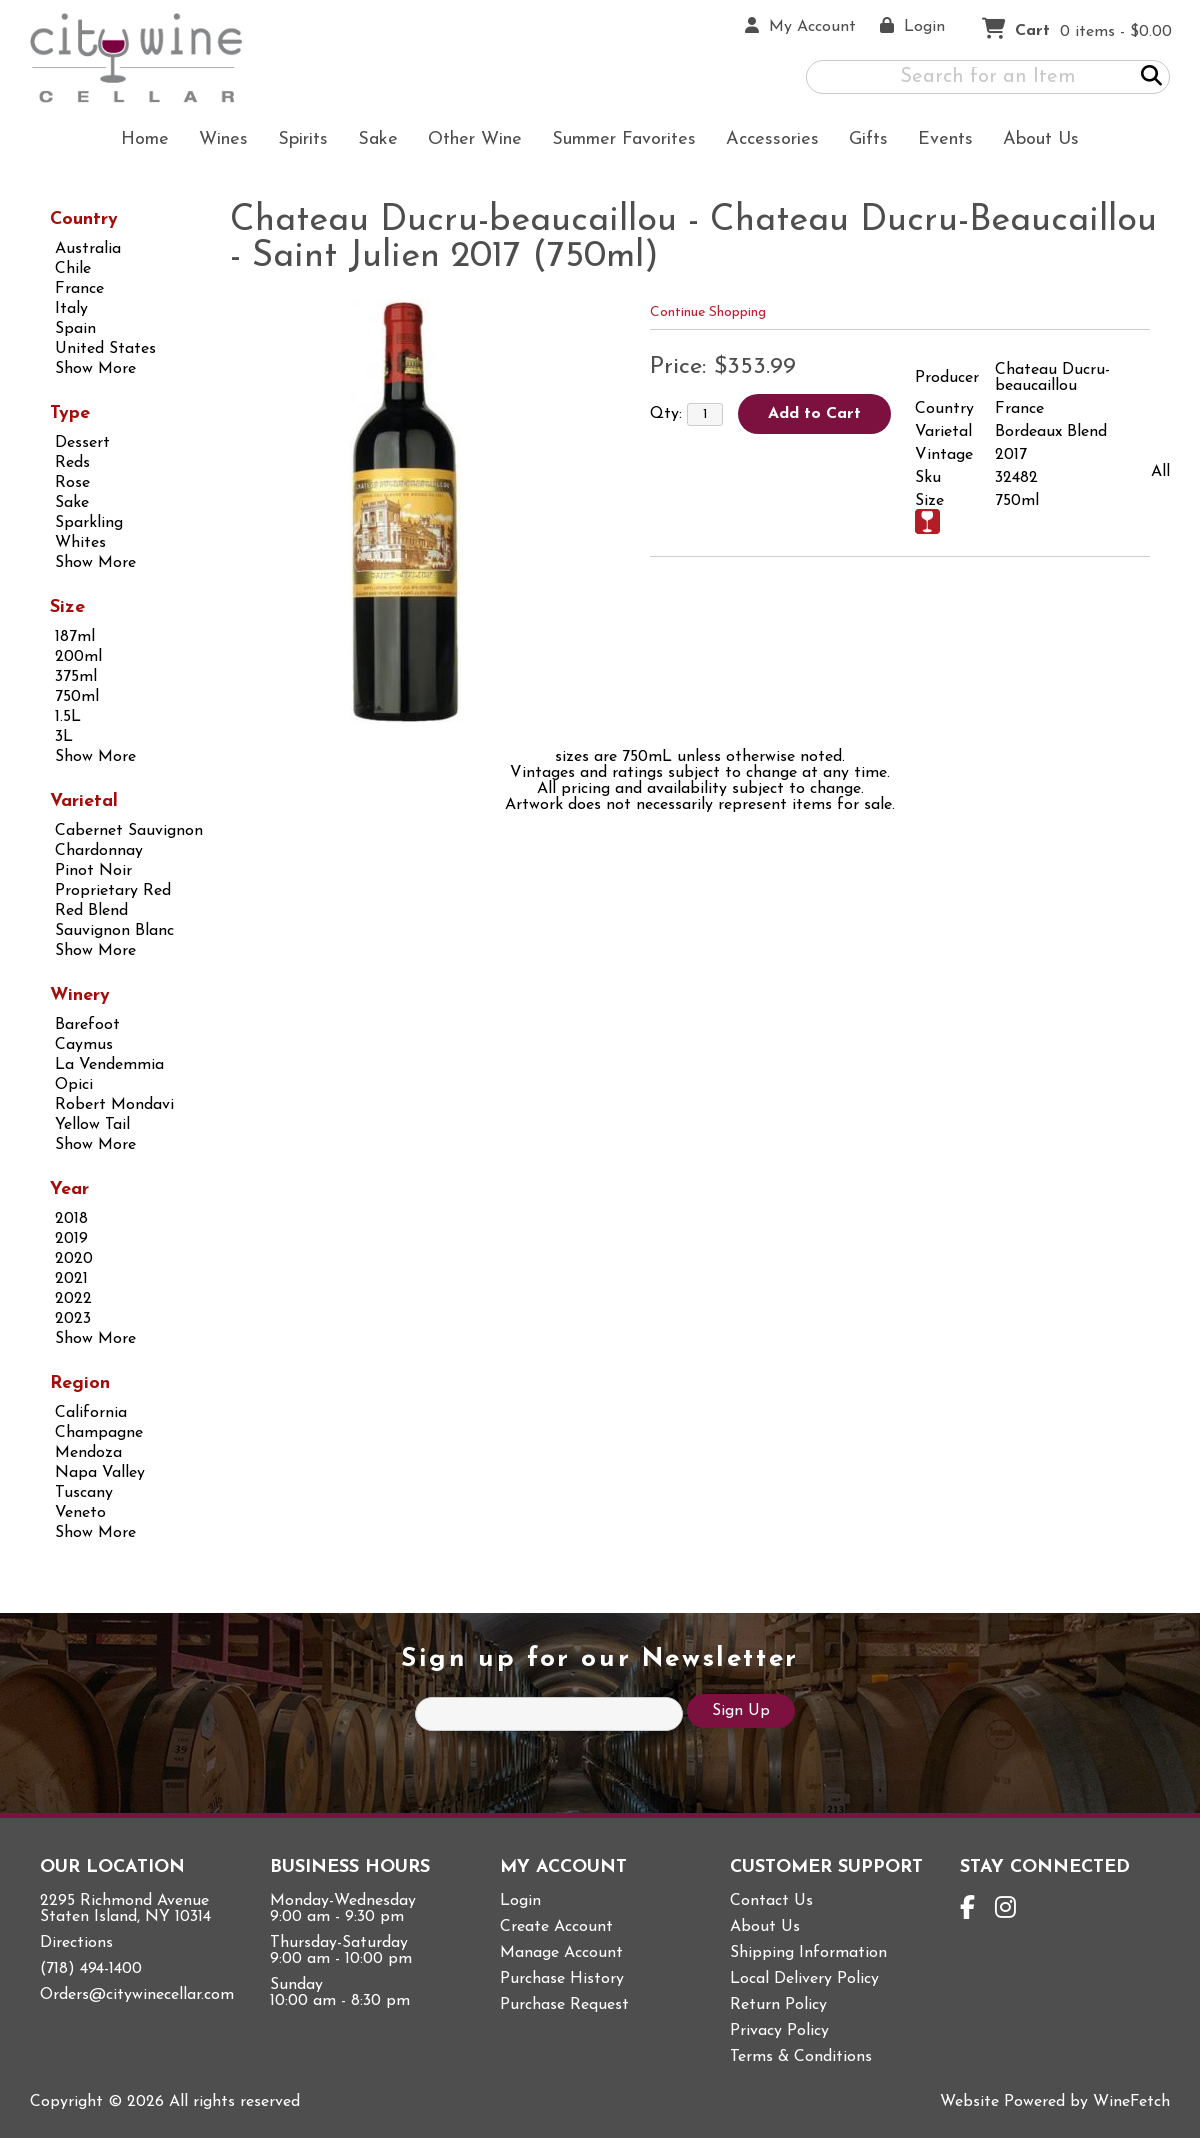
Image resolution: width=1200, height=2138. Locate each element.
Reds (72, 463)
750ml (77, 697)
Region (80, 1383)
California (91, 1413)
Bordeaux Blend (1051, 432)
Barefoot (87, 1025)
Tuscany (84, 1493)
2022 (73, 1299)
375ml (76, 677)
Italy (71, 309)
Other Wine (468, 141)
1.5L (68, 717)
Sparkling (89, 523)
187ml (75, 637)
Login (520, 1901)
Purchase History (562, 1979)
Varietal (84, 801)
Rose (72, 483)
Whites (80, 543)
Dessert (82, 443)
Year (69, 1189)
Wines (217, 141)
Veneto (80, 1513)
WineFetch (1131, 2102)
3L (64, 737)
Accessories (766, 141)
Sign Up (741, 1711)
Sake (378, 139)
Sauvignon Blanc (114, 931)
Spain (75, 329)
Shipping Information (808, 1953)
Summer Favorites (617, 141)
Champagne (99, 1433)
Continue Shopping (708, 312)
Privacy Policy (779, 2031)
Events (945, 139)
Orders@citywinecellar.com (137, 1995)
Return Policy (778, 2005)
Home (145, 139)
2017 (1011, 455)
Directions (76, 1943)
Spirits (296, 141)
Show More (95, 369)
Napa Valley (100, 1473)
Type (70, 413)
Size (67, 607)
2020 (74, 1259)
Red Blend (91, 911)
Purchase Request (564, 2005)
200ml (78, 657)
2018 (71, 1219)
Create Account (556, 1927)
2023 (73, 1319)
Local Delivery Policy (804, 1979)
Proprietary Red (113, 891)
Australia (88, 249)
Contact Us (771, 1901)
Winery (80, 995)
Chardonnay (99, 851)
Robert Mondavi (114, 1105)
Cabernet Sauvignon (129, 831)
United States (105, 349)
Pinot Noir (93, 871)
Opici (74, 1085)
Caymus (84, 1045)
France (79, 289)
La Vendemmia (109, 1065)
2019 (71, 1239)
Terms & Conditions (801, 2057)
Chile (73, 269)
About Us (1034, 141)
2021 (71, 1279)
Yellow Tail (92, 1125)
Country (84, 219)
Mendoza (88, 1453)
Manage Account (561, 1953)
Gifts (862, 141)
